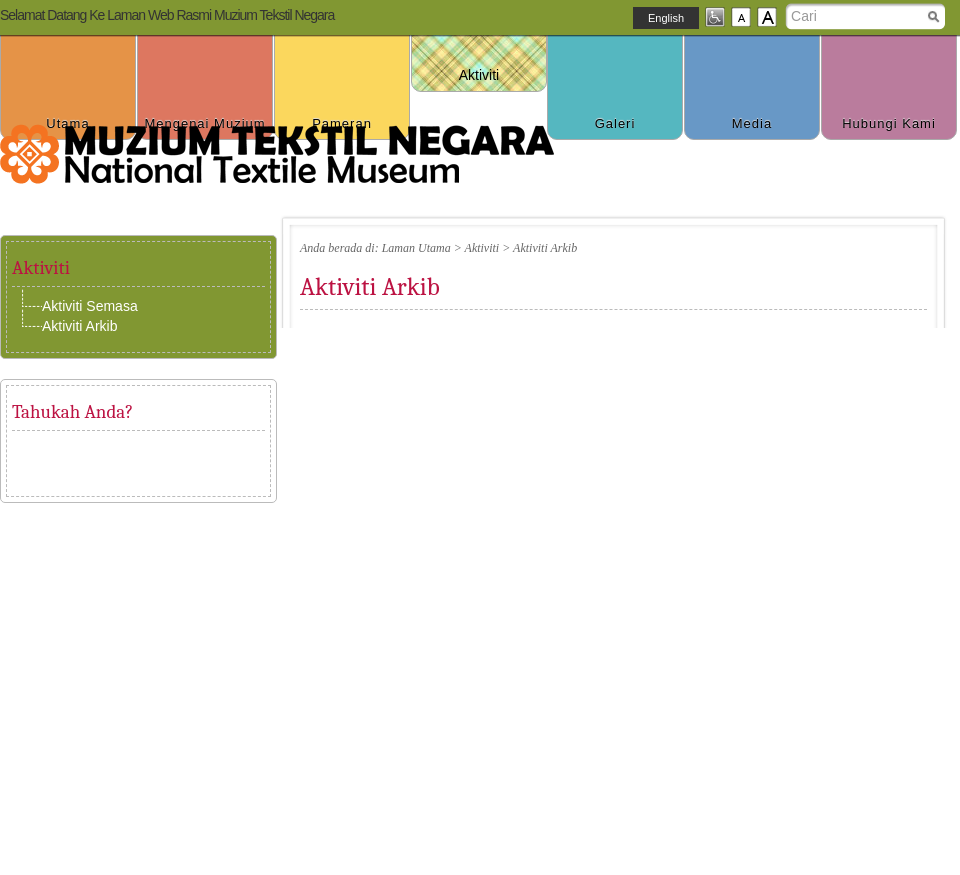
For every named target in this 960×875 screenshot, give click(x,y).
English (666, 18)
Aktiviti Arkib (79, 326)
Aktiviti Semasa (90, 306)
